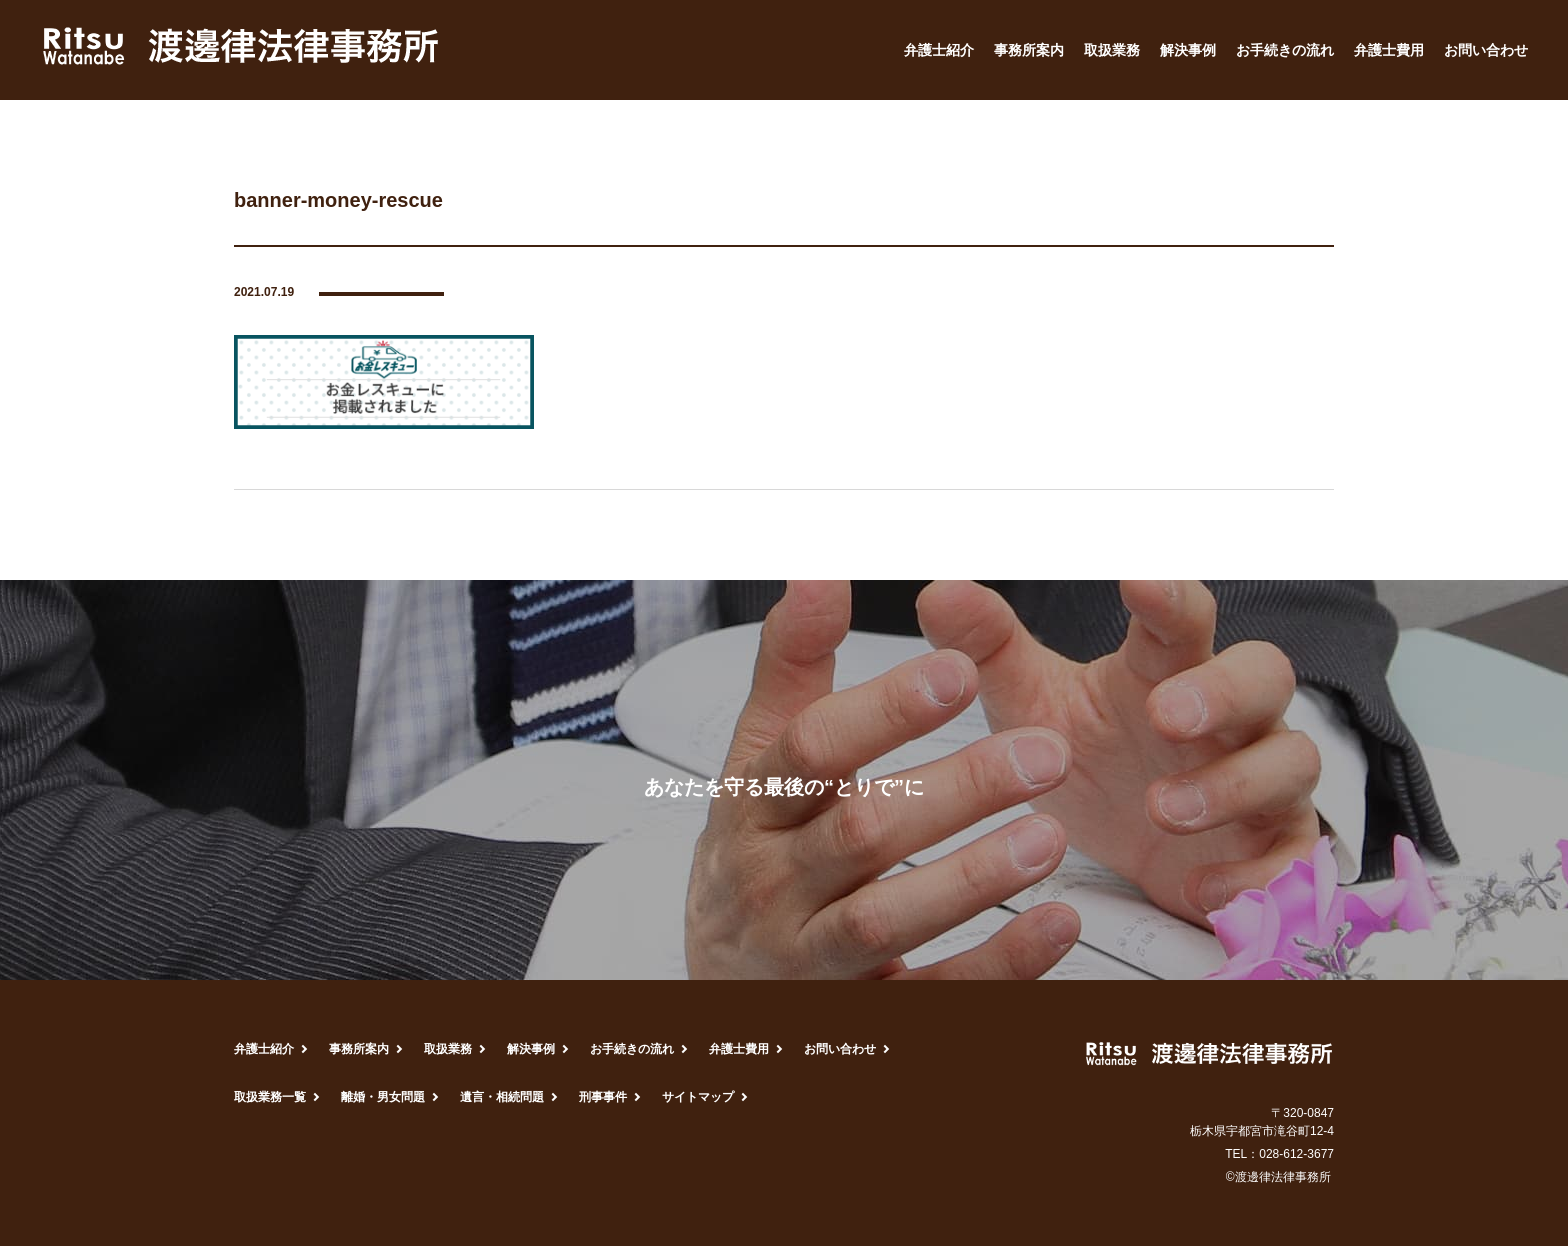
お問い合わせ (1486, 50)
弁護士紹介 (939, 50)
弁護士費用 (1389, 50)
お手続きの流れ (1285, 50)
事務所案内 (1029, 50)
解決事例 (1188, 50)
